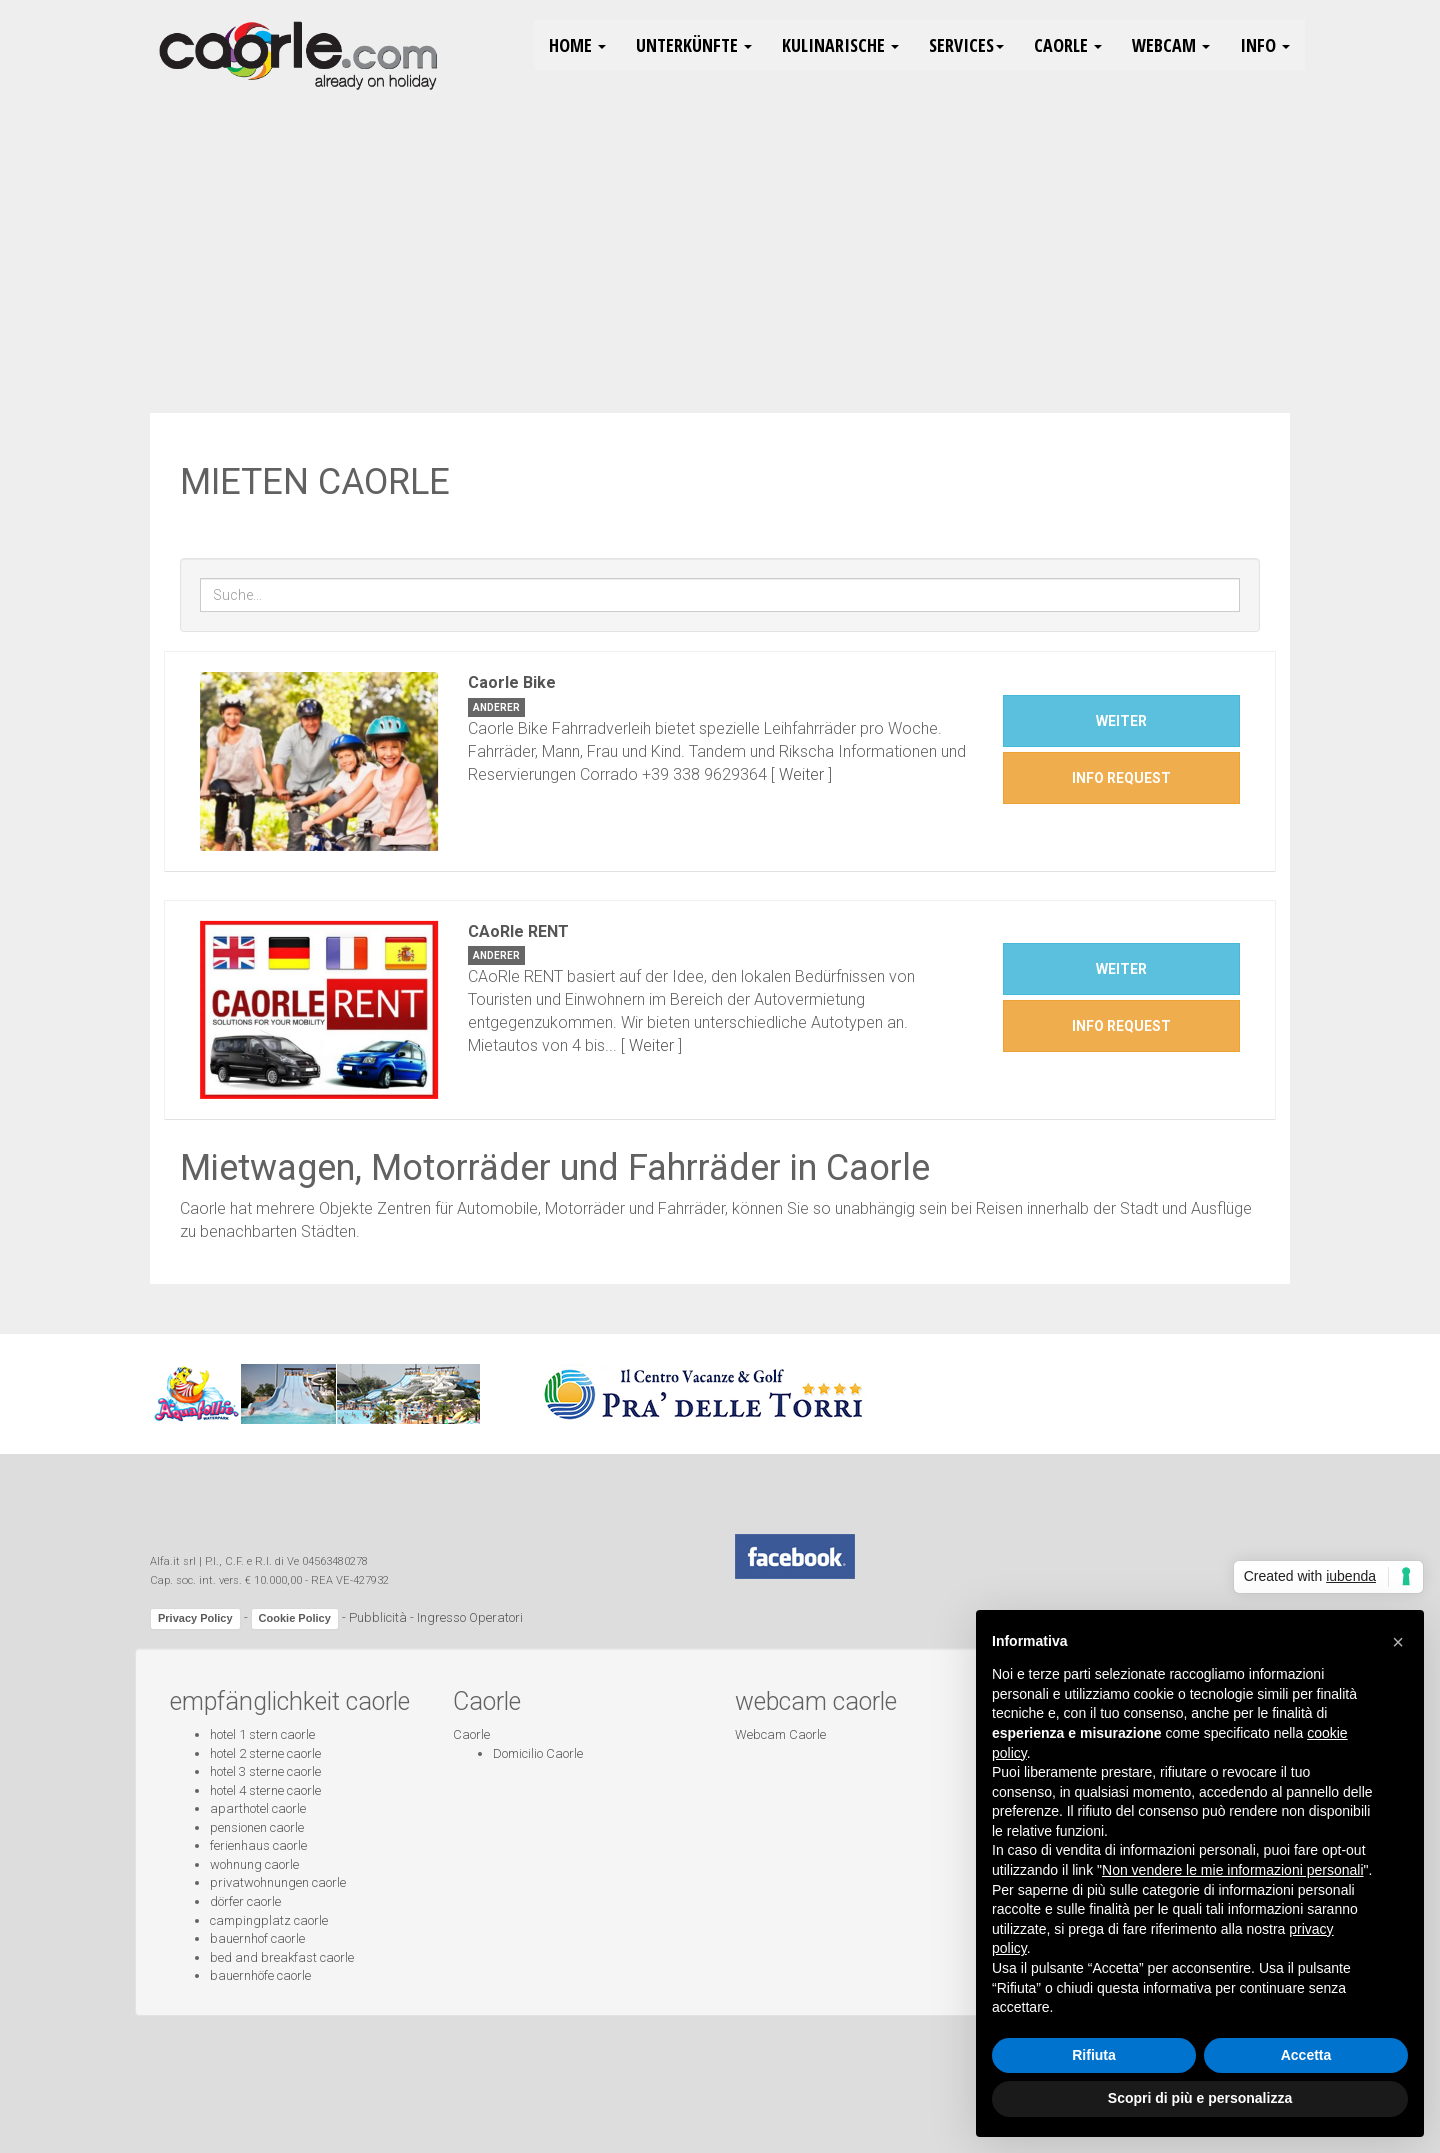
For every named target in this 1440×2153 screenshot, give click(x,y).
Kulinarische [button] (840, 45)
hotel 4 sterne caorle (265, 1790)
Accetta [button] (1306, 2055)
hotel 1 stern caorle (262, 1734)
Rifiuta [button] (1094, 2055)
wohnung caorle (254, 1864)
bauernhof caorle (257, 1938)
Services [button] (966, 45)
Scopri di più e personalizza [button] (1200, 2098)
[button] (1398, 1642)
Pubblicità (378, 1617)
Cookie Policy (295, 1618)
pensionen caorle (257, 1827)
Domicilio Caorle (538, 1753)
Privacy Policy (195, 1618)
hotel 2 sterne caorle (265, 1753)
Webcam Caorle (780, 1734)
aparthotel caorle (258, 1808)
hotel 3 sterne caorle (265, 1771)
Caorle (471, 1734)
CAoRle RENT (518, 931)
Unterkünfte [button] (694, 45)
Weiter (801, 774)
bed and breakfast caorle (282, 1957)
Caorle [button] (1068, 45)
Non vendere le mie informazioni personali (1232, 1870)
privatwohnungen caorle (278, 1882)
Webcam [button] (1171, 45)
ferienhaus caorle (258, 1845)
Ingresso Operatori (470, 1617)
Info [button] (1265, 45)
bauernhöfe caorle (260, 1975)
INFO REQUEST (1121, 778)
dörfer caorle (245, 1901)
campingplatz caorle (269, 1920)
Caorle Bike (512, 682)
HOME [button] (577, 45)
